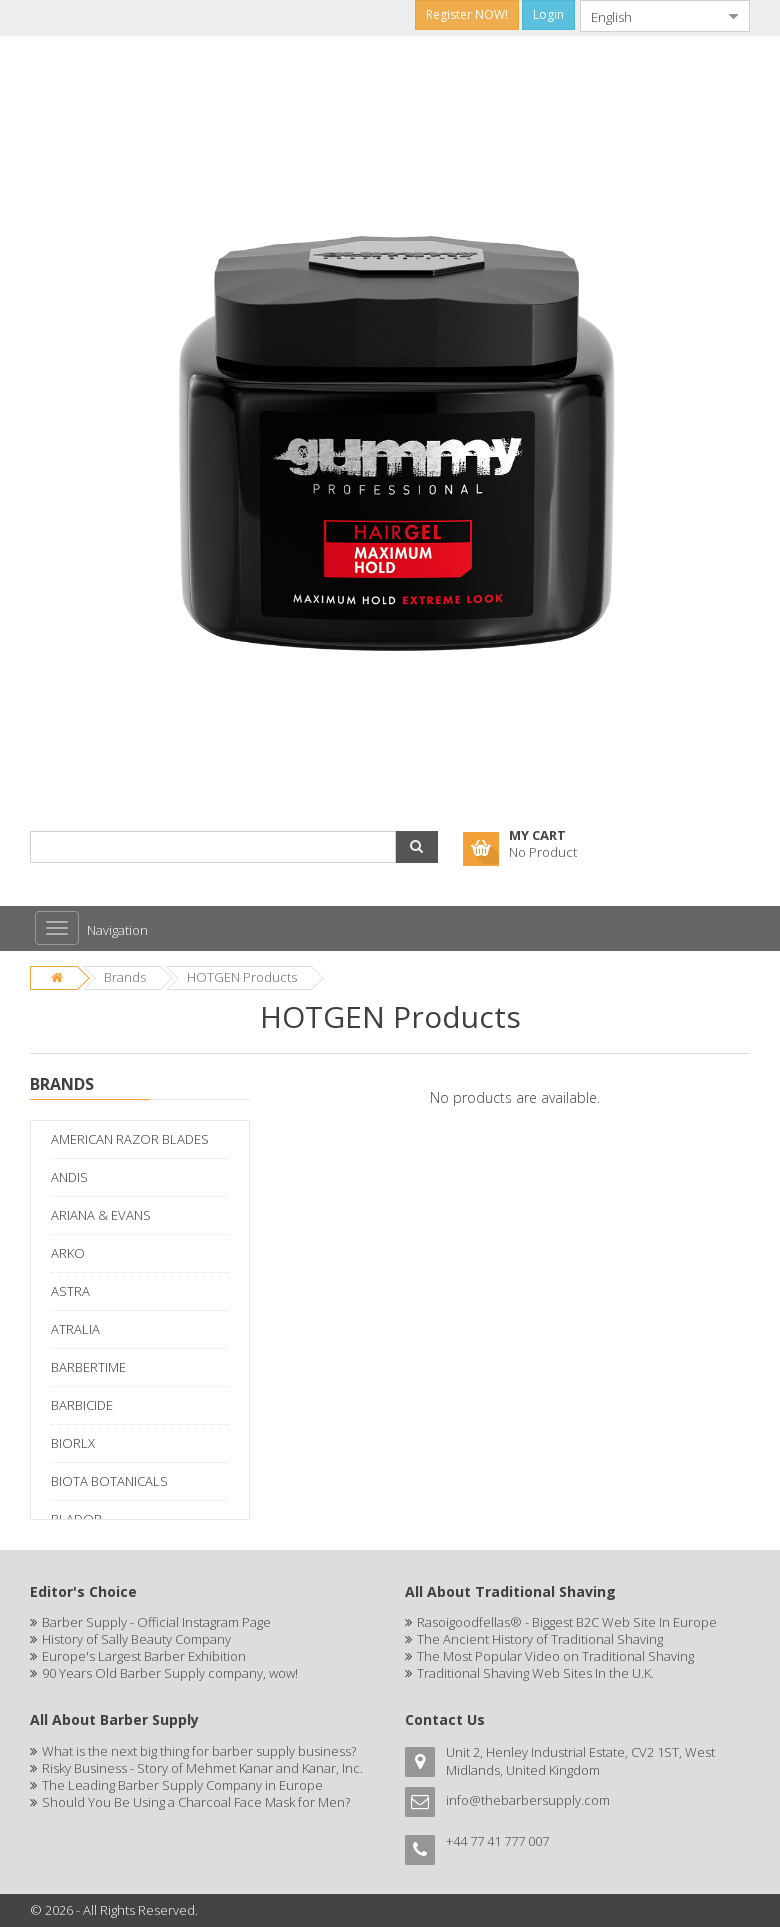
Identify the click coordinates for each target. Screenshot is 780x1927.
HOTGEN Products (242, 977)
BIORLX (73, 1443)
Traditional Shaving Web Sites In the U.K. (535, 1673)
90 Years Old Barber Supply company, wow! (170, 1673)
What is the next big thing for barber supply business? (199, 1751)
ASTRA (70, 1291)
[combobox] (649, 16)
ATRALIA (75, 1329)
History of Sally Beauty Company (136, 1639)
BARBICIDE (82, 1405)
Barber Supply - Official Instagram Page (156, 1622)
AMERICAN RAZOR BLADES (130, 1139)
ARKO (68, 1253)
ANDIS (69, 1177)
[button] (417, 847)
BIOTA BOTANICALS (109, 1481)
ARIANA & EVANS (101, 1215)
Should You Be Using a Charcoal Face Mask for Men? (196, 1802)
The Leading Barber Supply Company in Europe (182, 1785)
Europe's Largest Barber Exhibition (144, 1656)
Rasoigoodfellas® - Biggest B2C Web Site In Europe (567, 1622)
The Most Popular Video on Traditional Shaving (555, 1656)
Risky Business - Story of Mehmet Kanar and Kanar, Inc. (202, 1768)
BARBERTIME (88, 1367)
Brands (125, 977)
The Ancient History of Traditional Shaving (540, 1639)
